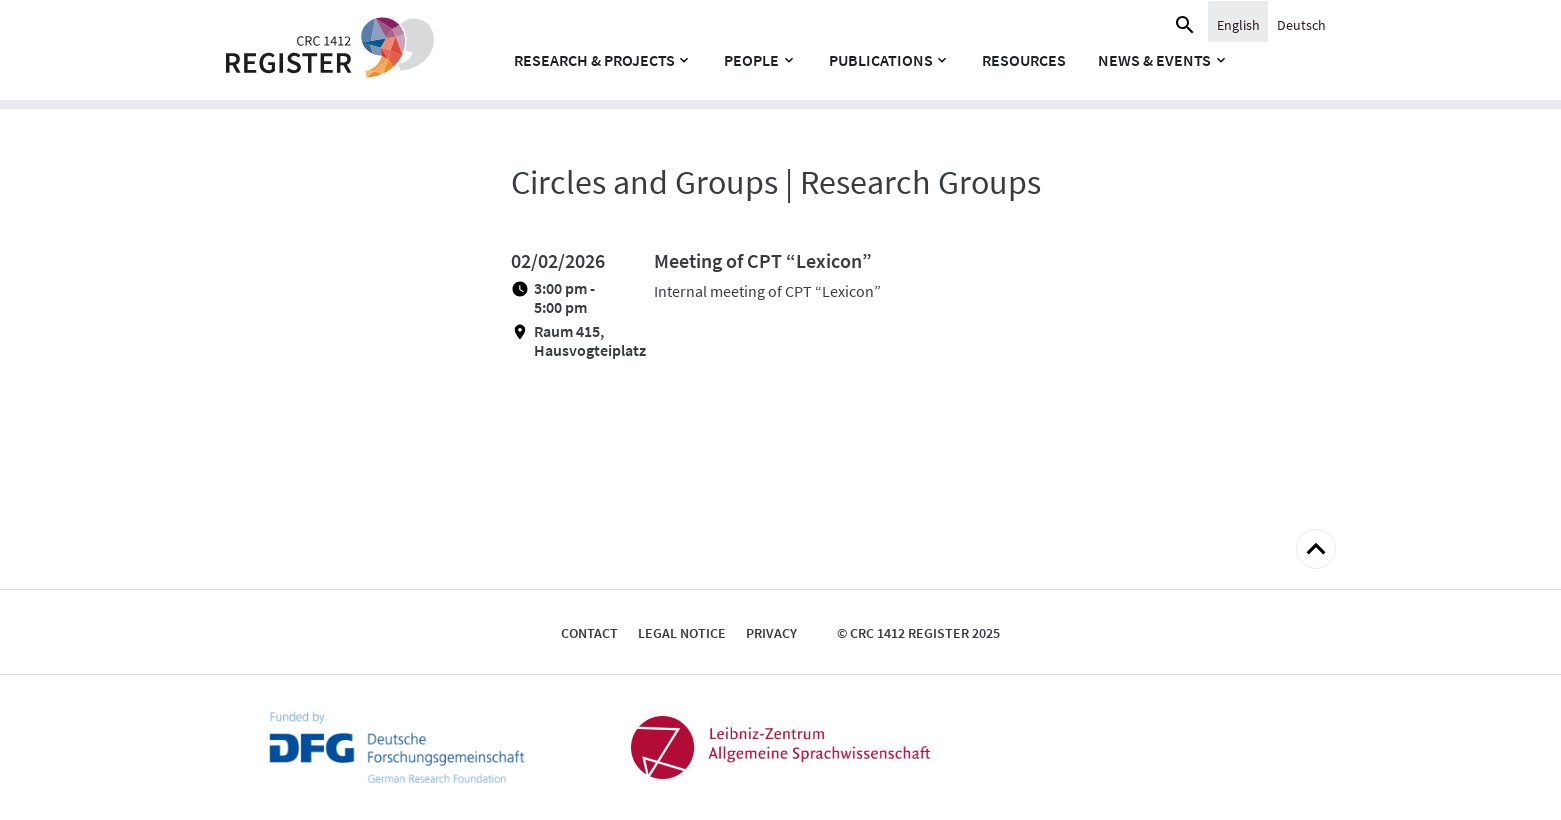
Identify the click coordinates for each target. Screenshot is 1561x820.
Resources (1024, 60)
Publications (881, 60)
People (751, 60)
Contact (589, 633)
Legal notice (682, 633)
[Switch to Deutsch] (1301, 24)
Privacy (771, 633)
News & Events (1154, 60)
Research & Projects (594, 60)
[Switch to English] (1238, 24)
